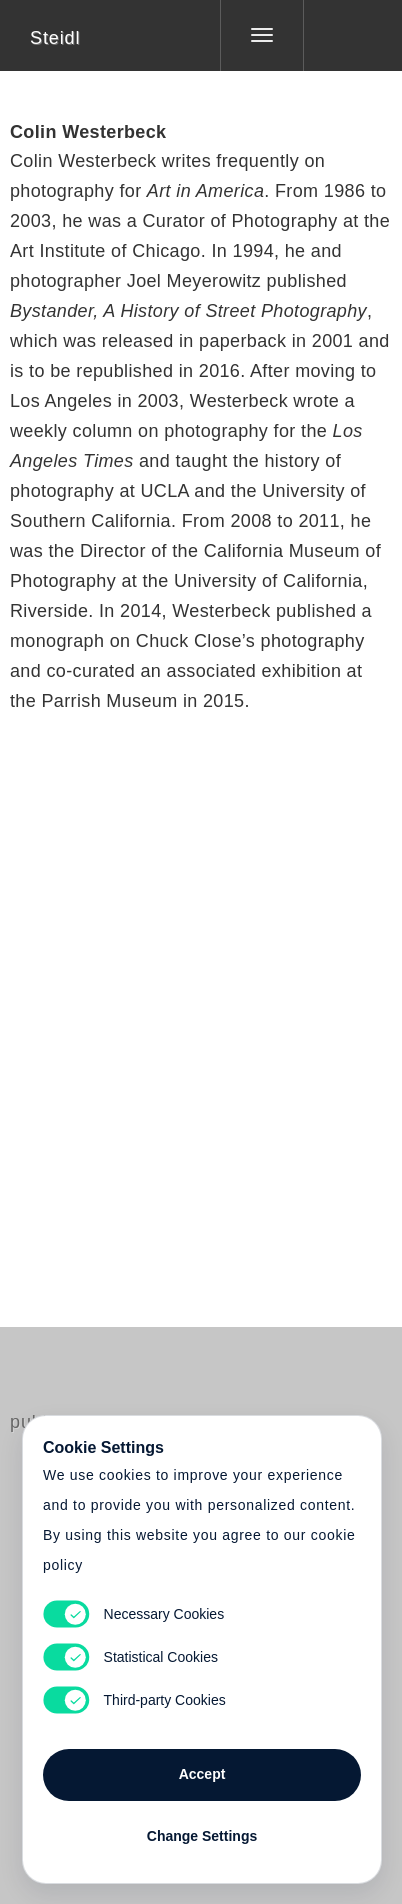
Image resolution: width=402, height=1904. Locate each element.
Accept (202, 1774)
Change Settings (202, 1836)
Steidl (55, 38)
